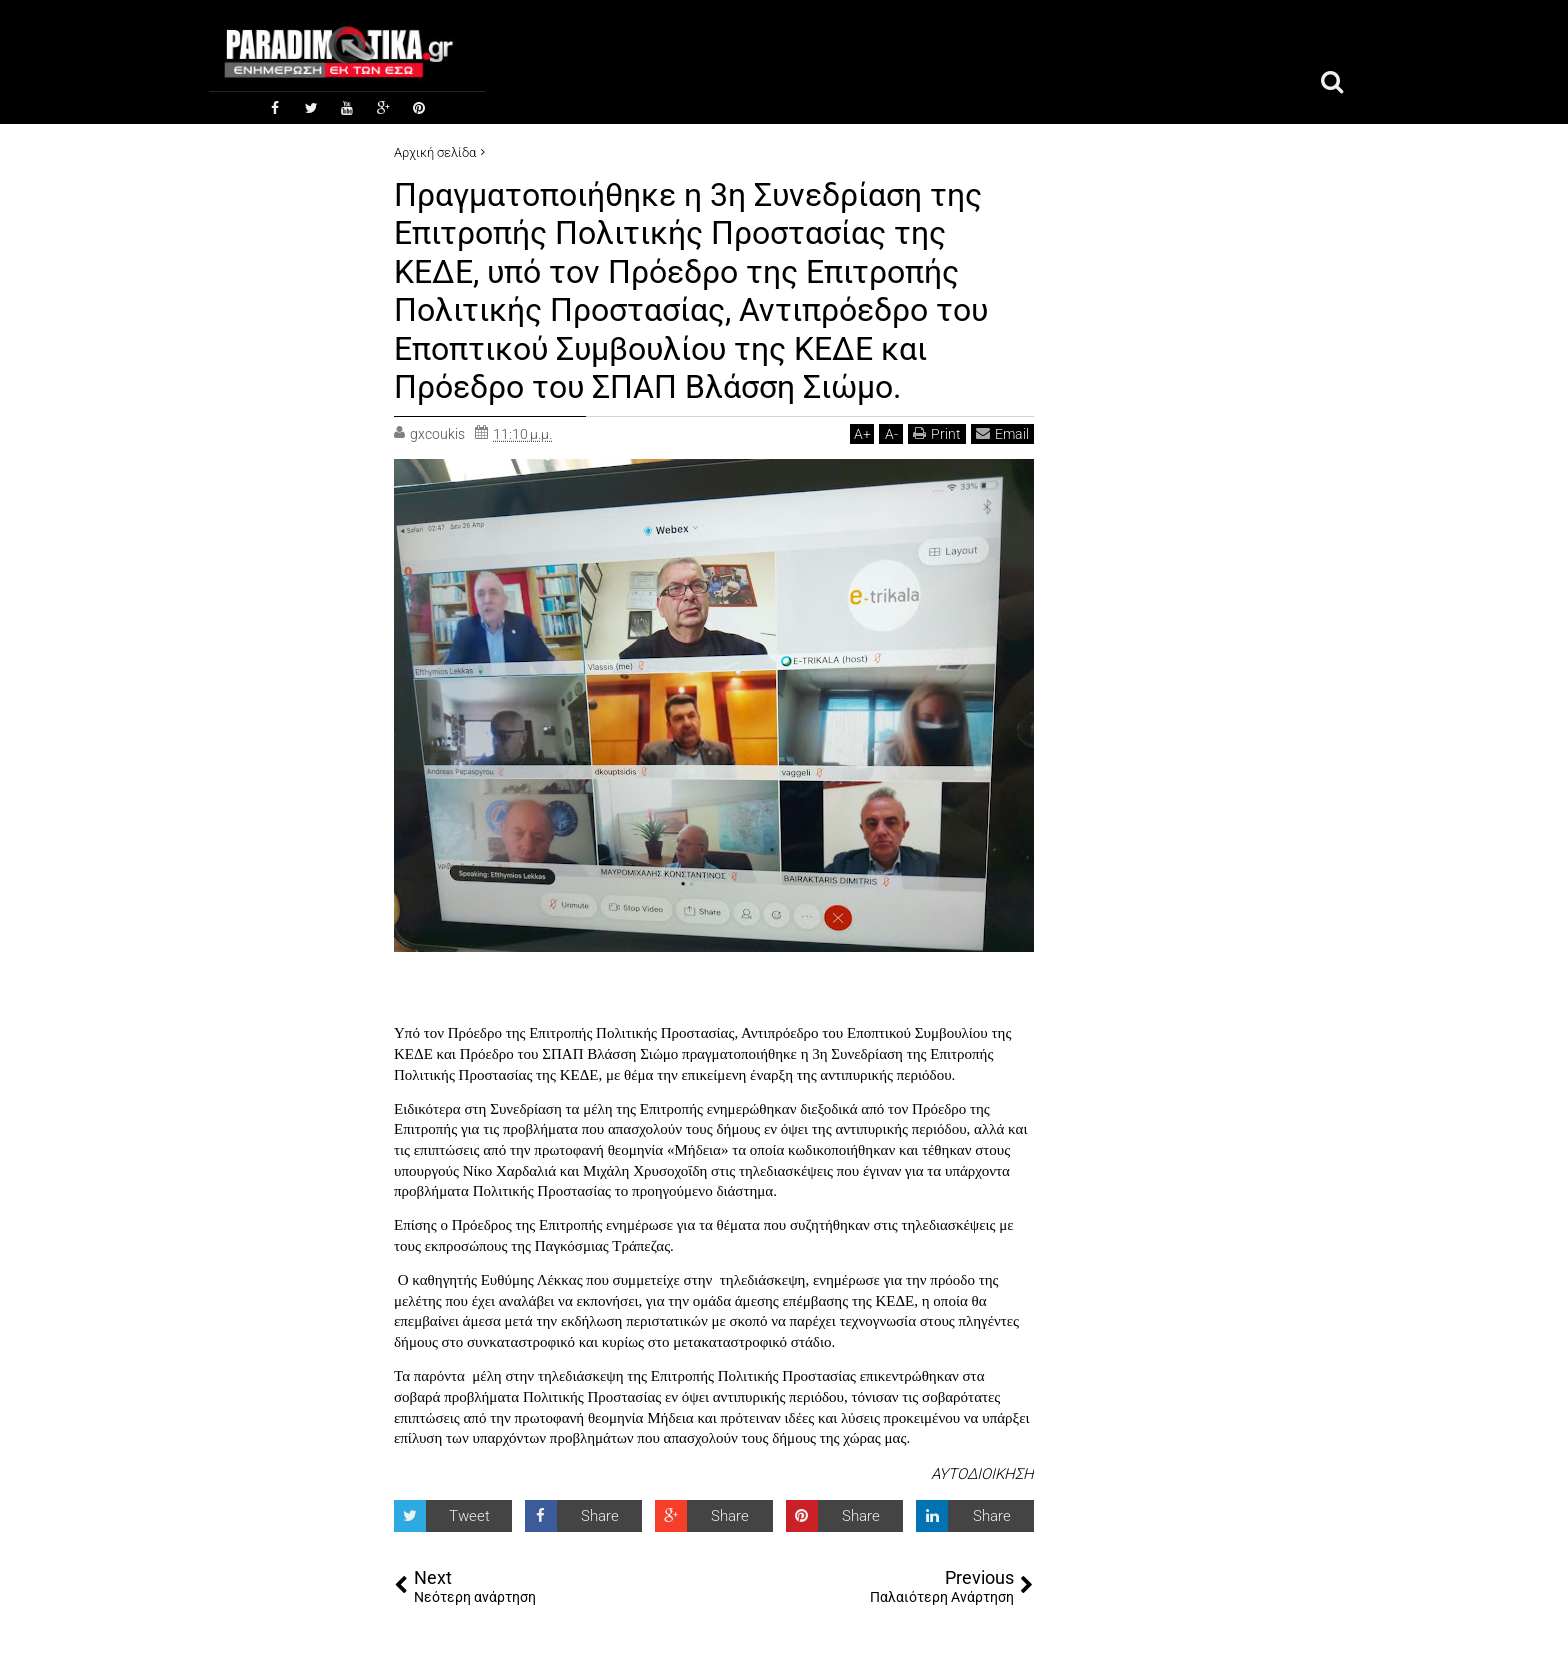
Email (1002, 433)
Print (937, 433)
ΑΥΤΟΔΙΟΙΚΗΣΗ (982, 1474)
